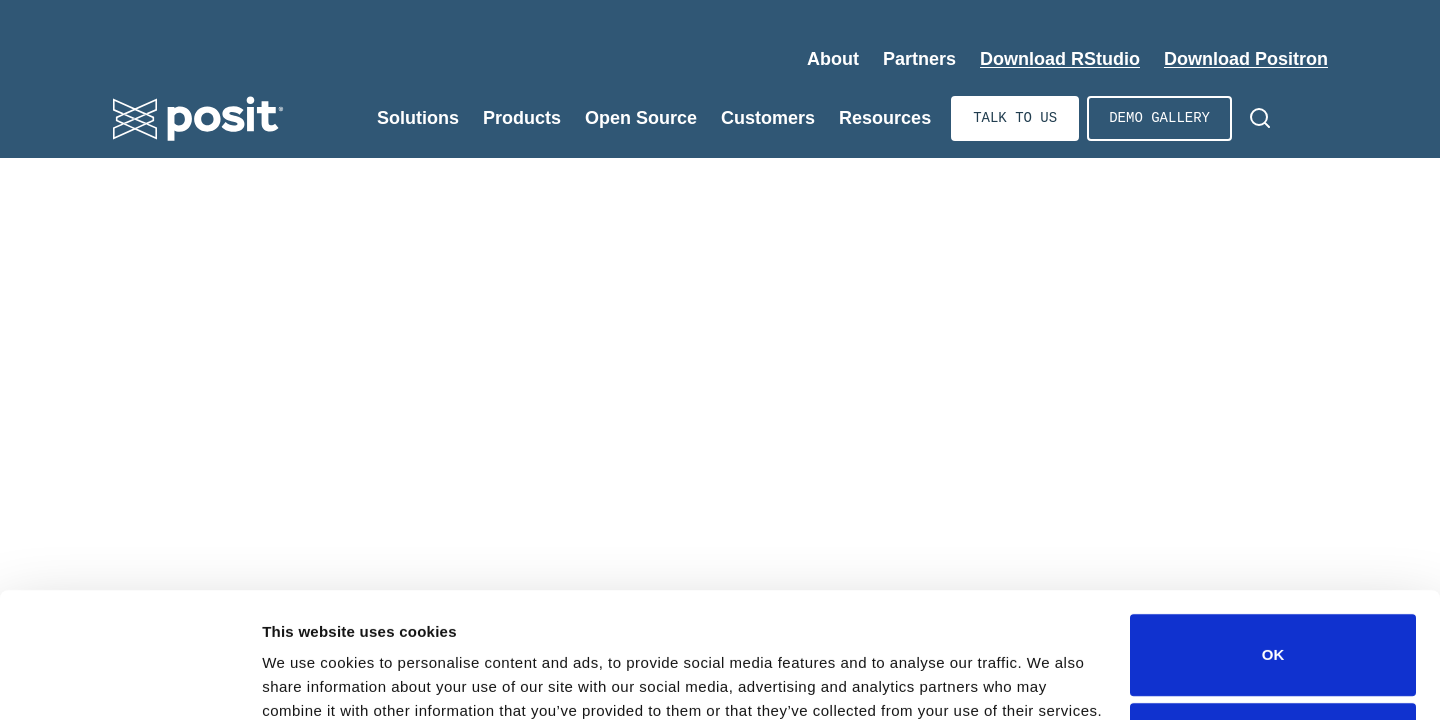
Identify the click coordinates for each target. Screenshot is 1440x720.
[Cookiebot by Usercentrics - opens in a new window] (129, 681)
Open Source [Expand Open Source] (641, 118)
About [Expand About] (833, 59)
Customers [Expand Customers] (768, 118)
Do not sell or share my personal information (1273, 654)
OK (1273, 565)
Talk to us (1015, 118)
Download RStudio (1060, 59)
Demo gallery (1159, 118)
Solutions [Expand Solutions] (418, 118)
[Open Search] (1260, 118)
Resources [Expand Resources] (885, 118)
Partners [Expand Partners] (919, 59)
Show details (308, 676)
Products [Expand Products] (522, 118)
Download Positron (1246, 59)
